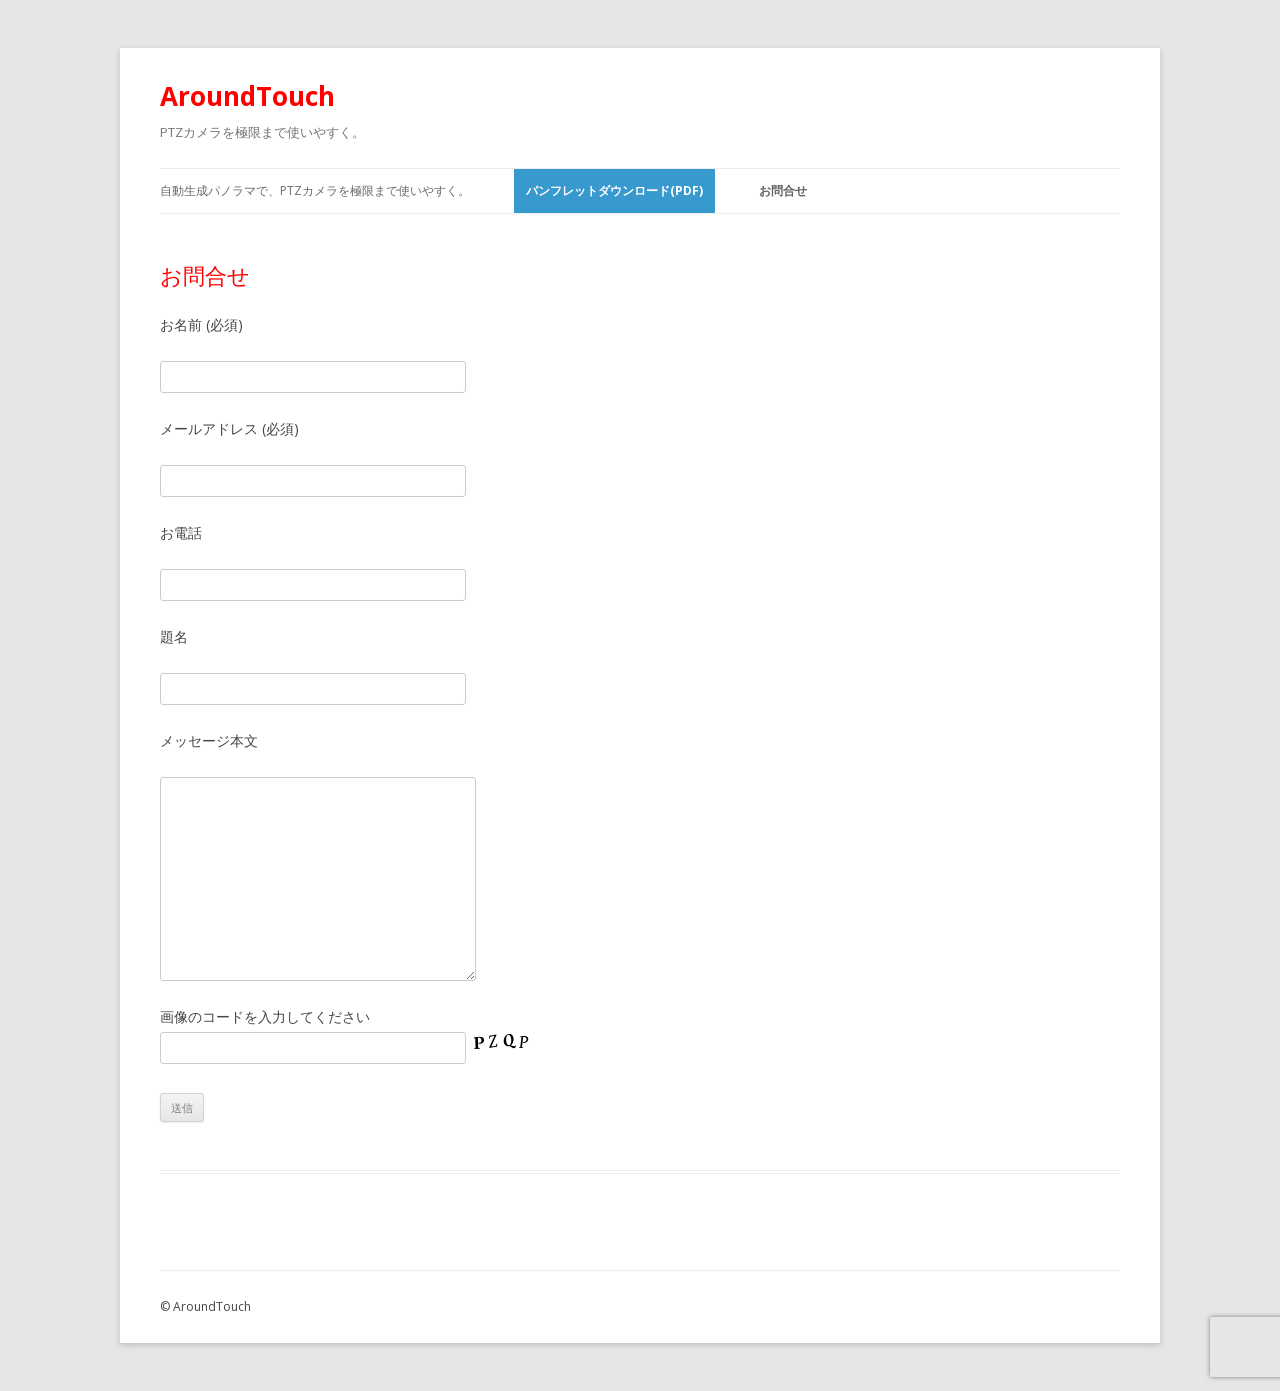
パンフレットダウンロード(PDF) (614, 190)
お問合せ (783, 190)
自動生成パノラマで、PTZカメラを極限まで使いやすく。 (315, 190)
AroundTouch (247, 96)
